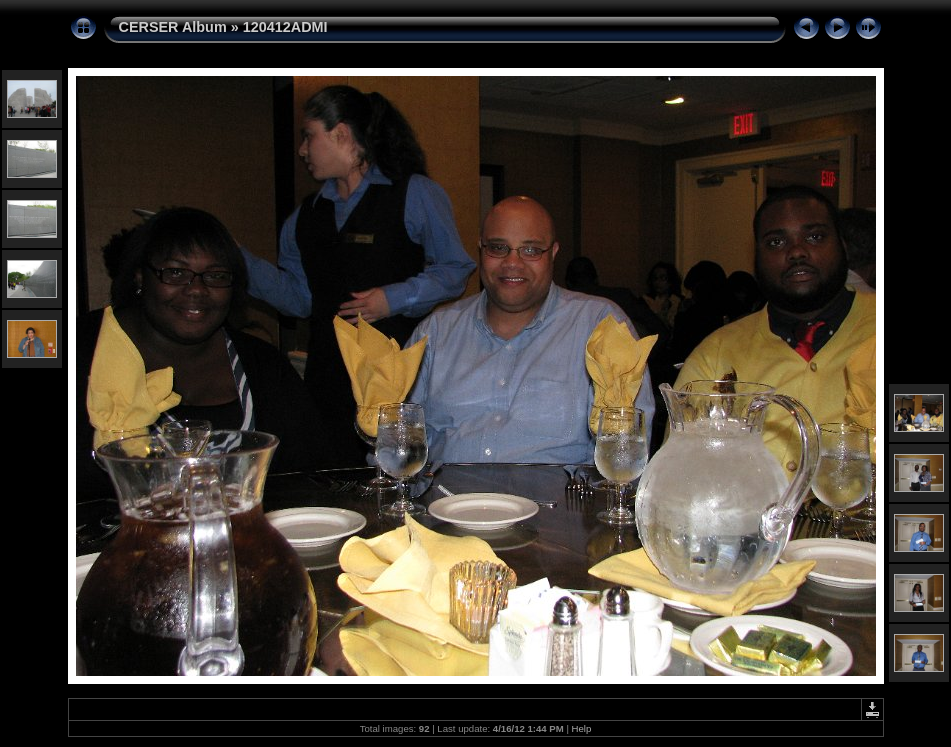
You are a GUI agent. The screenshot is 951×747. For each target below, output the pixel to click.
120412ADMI (285, 27)
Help (582, 728)
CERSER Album (173, 27)
